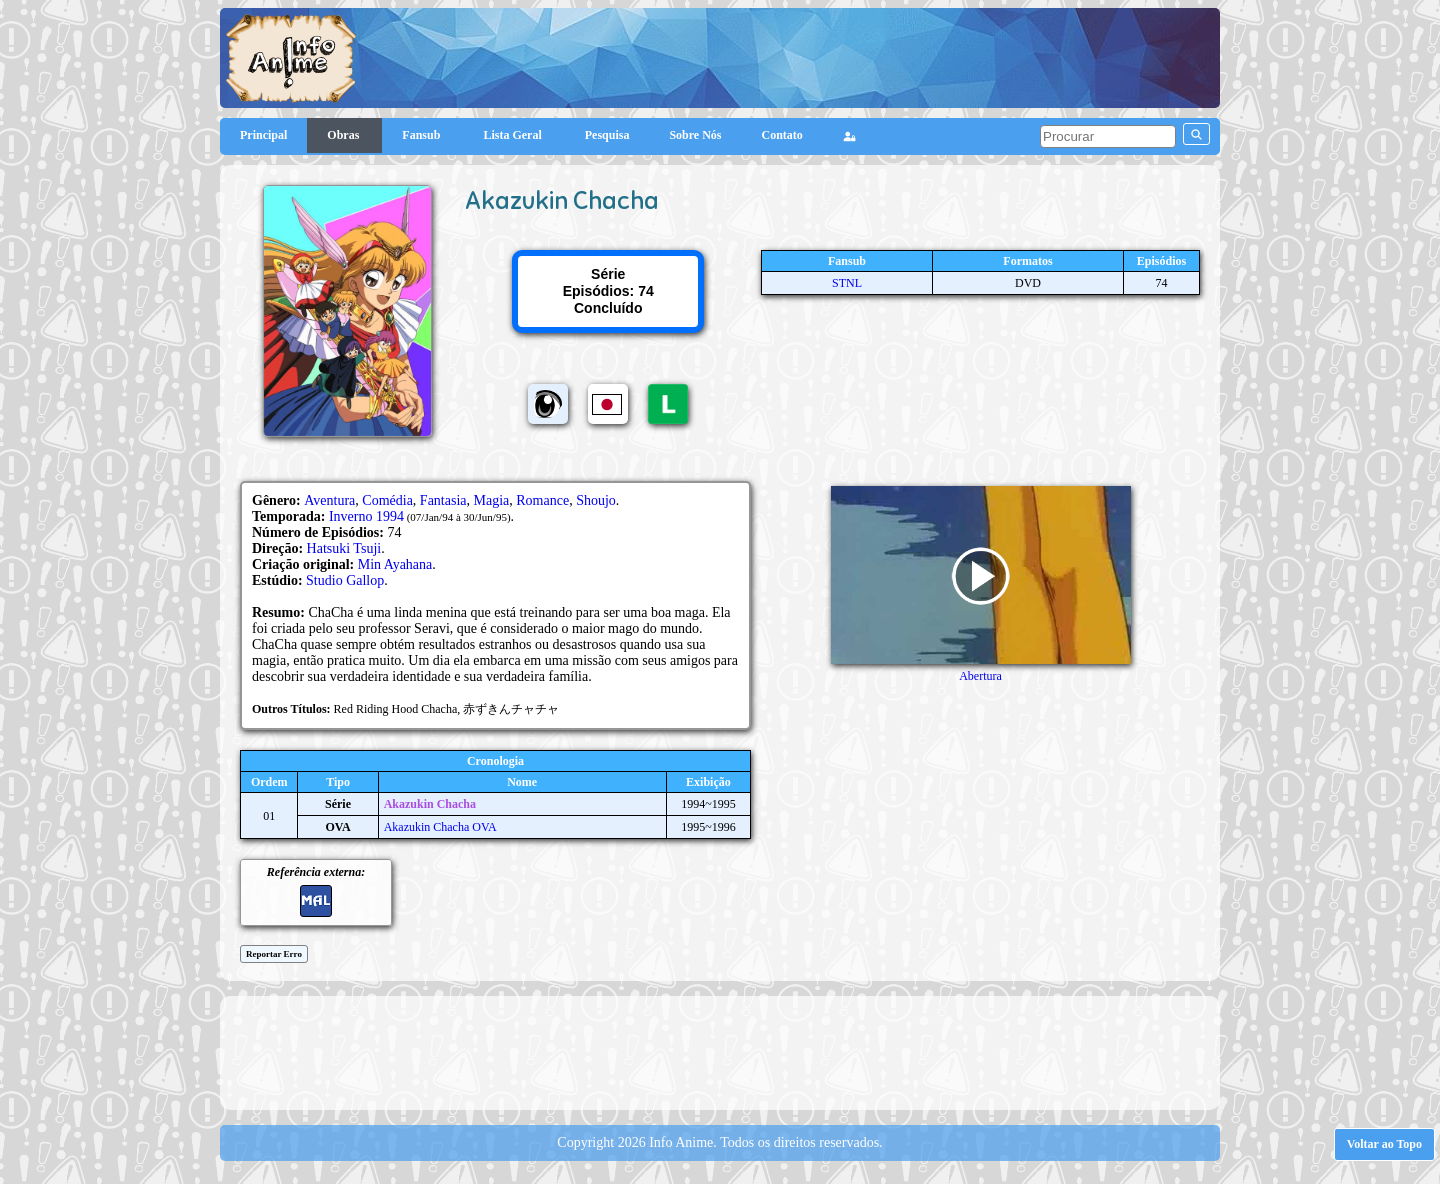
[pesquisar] (1108, 136)
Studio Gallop (345, 580)
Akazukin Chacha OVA (440, 827)
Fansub (422, 135)
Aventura (329, 500)
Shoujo (596, 500)
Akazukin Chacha (430, 804)
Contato (782, 135)
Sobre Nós (695, 135)
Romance (542, 500)
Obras (344, 135)
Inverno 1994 (366, 516)
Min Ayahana (395, 564)
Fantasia (443, 500)
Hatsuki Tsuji (344, 548)
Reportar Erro (274, 954)
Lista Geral (513, 135)
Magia (492, 500)
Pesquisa (607, 135)
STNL (847, 283)
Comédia (387, 500)
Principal (263, 135)
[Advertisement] (720, 1051)
